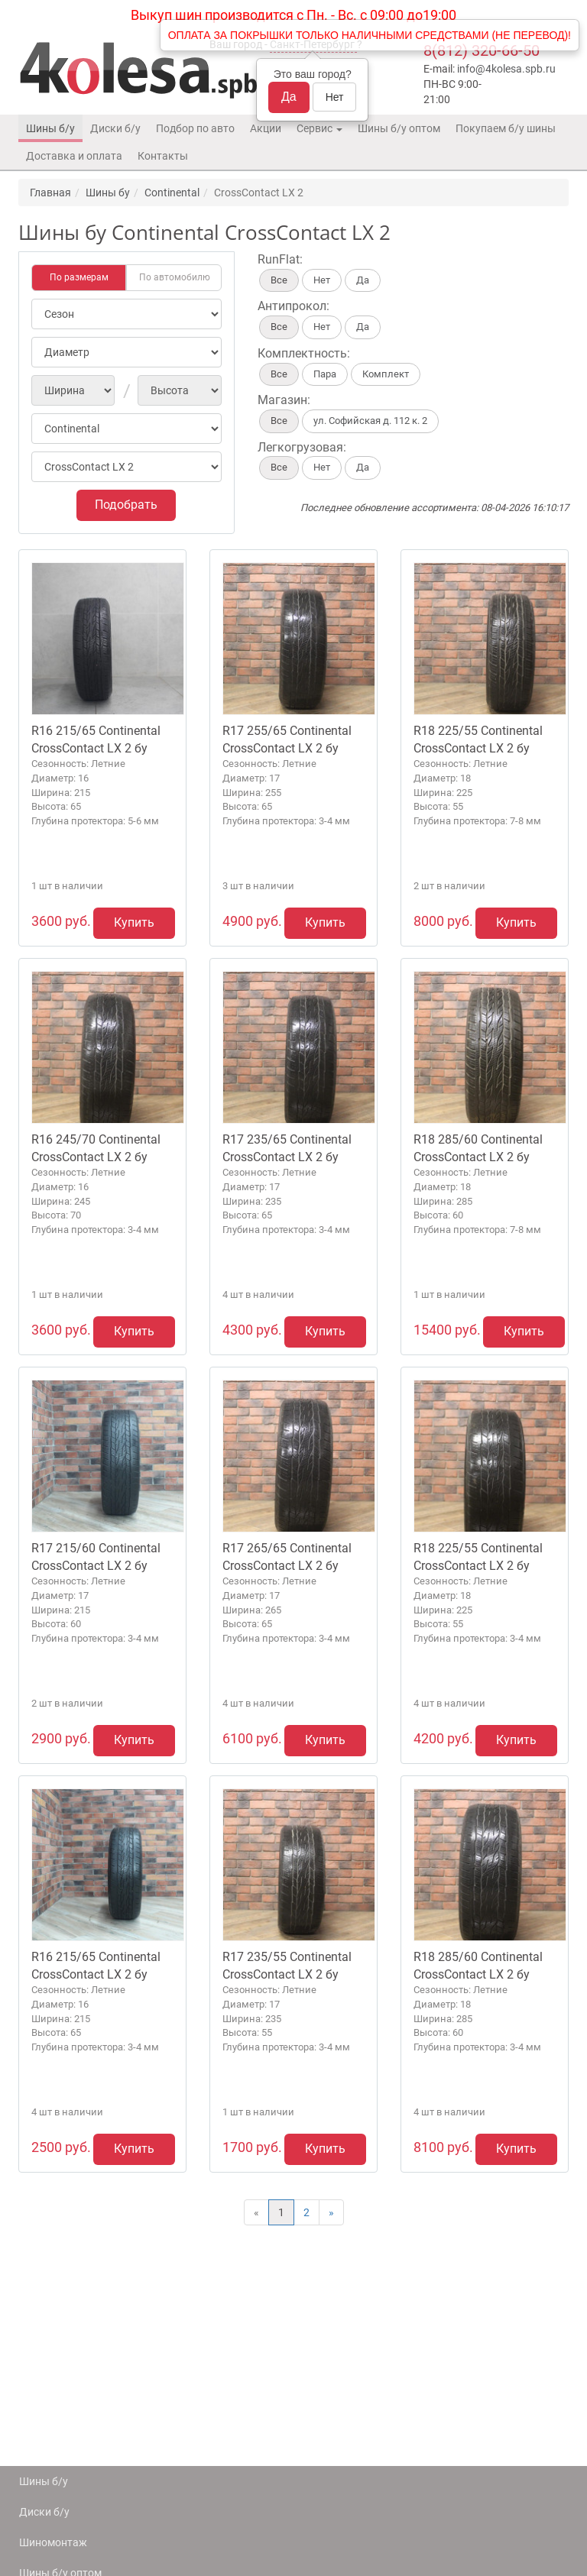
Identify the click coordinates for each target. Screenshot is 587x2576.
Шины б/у (50, 128)
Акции (265, 128)
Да (289, 96)
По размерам (79, 277)
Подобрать (126, 504)
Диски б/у (115, 128)
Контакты (163, 156)
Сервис (319, 128)
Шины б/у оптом (399, 128)
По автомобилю (174, 277)
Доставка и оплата (74, 156)
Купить (134, 922)
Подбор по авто (195, 128)
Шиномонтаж (53, 2542)
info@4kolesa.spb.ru (506, 69)
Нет (335, 97)
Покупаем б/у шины (506, 128)
